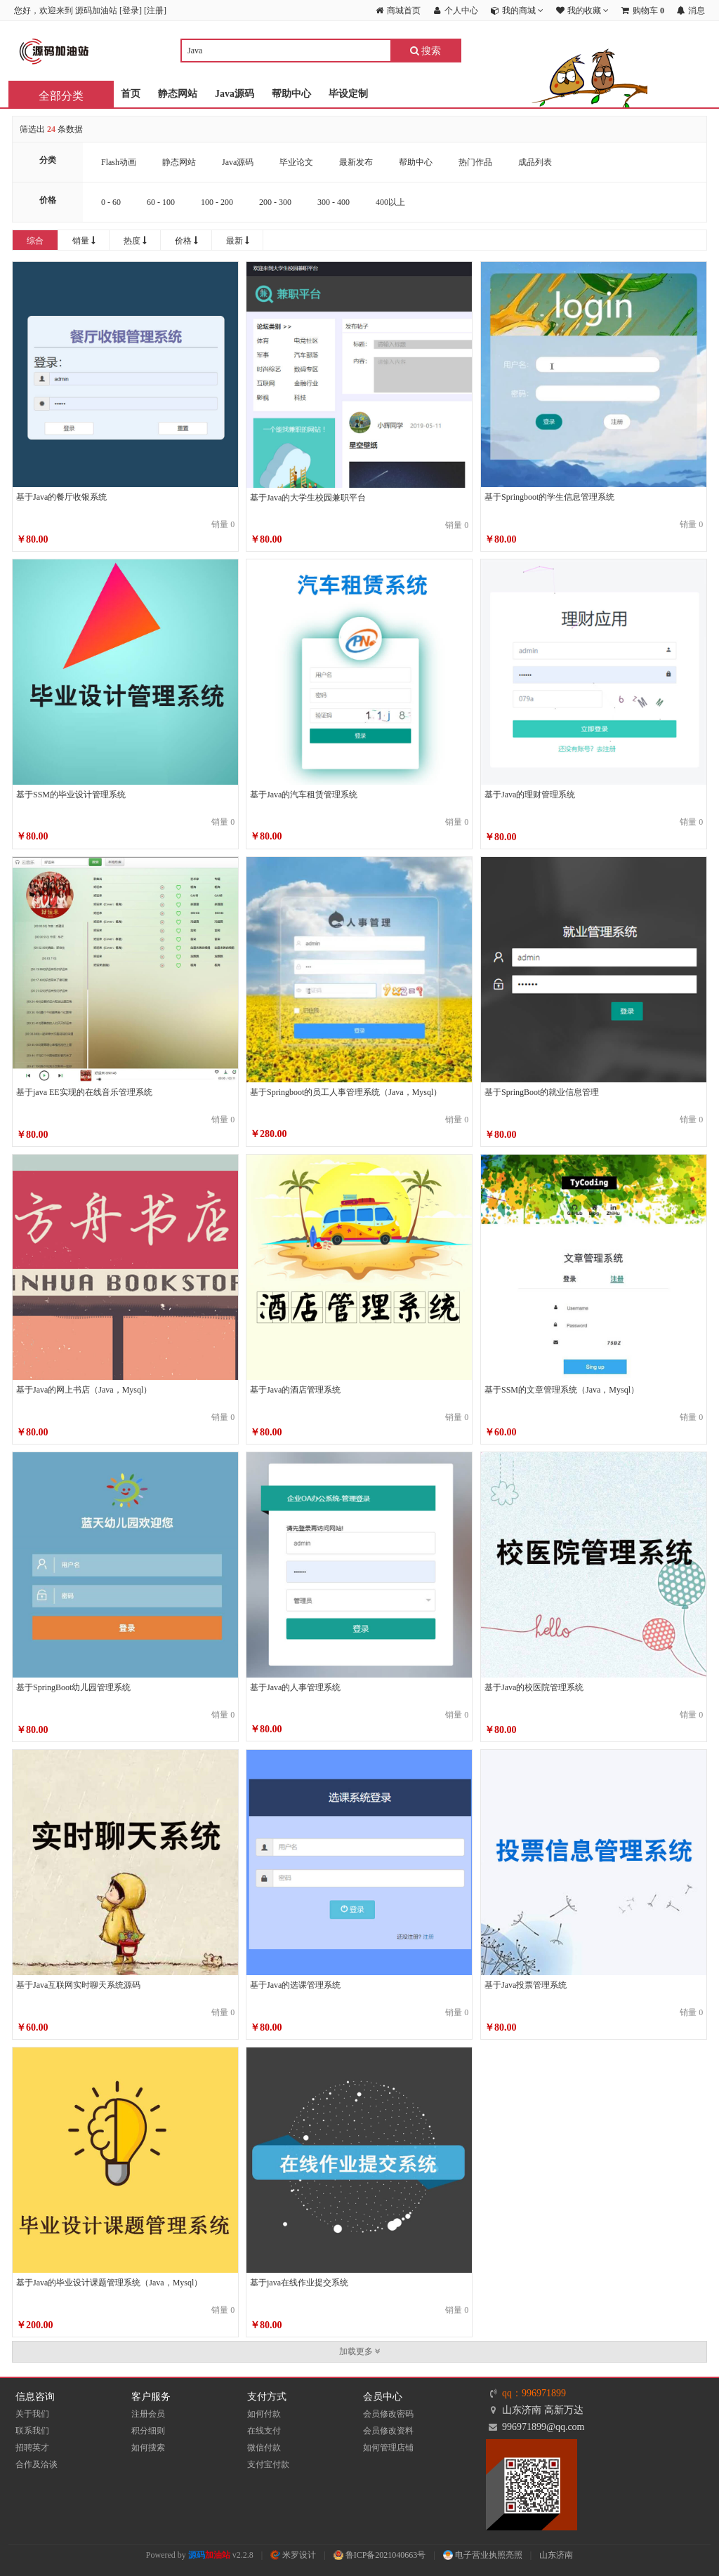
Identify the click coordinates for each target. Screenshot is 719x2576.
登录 (130, 10)
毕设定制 (348, 93)
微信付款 (264, 2447)
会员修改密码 (388, 2414)
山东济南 (556, 2555)
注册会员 (148, 2414)
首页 (130, 93)
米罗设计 (293, 2555)
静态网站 (177, 93)
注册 (155, 10)
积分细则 (148, 2431)
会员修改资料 (388, 2431)
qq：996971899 (534, 2393)
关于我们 (32, 2414)
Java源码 (234, 93)
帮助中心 (291, 93)
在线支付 (264, 2431)
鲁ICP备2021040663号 (380, 2555)
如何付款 (264, 2414)
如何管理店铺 (388, 2447)
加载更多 (360, 2351)
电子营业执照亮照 (482, 2555)
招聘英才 (32, 2447)
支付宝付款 (268, 2464)
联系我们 (32, 2431)
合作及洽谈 (36, 2464)
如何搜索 (148, 2447)
